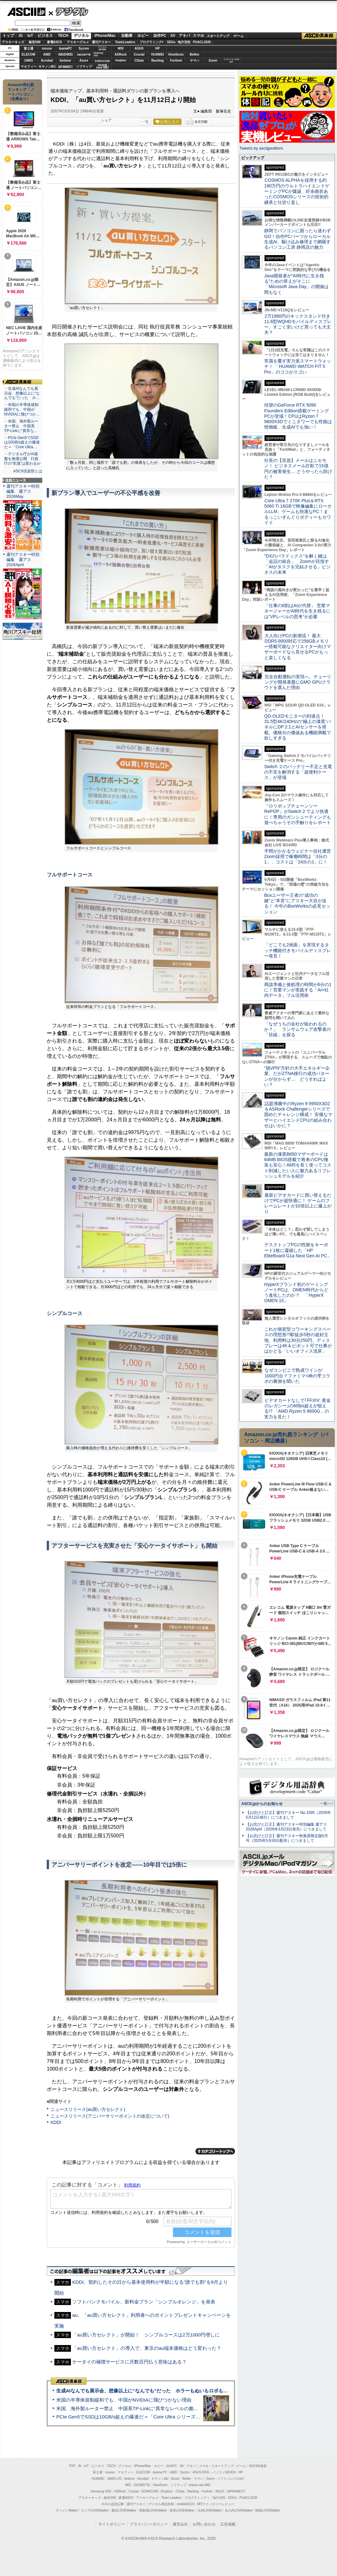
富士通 (28, 48)
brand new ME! (199, 2485)
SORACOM (149, 2491)
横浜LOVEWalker (124, 2510)
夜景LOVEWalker (182, 2510)
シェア (106, 120)
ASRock (120, 54)
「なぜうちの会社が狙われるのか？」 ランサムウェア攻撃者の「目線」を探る (297, 1029)
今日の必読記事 (112, 2504)
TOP (72, 2466)
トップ (8, 35)
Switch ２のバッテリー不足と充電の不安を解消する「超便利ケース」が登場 (298, 772)
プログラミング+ (152, 42)
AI (21, 35)
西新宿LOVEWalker (153, 2510)
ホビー (143, 35)
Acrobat (47, 60)
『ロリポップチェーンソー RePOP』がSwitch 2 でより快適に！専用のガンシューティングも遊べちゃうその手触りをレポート (297, 814)
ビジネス (45, 35)
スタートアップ (218, 36)
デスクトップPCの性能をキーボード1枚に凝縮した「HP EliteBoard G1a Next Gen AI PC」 (298, 1250)
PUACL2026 (202, 42)
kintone (65, 60)
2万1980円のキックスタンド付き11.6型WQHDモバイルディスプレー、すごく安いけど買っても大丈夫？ (298, 324)
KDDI (56, 2122)
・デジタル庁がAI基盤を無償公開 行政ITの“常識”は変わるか (22, 459)
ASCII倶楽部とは (27, 471)
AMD (47, 54)
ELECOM (28, 54)
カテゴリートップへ (215, 2151)
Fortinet (176, 60)
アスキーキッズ (13, 42)
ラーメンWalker (67, 2510)
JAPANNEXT (65, 66)
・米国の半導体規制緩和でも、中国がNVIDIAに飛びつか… (22, 409)
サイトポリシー (111, 2524)
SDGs (171, 42)
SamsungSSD (98, 54)
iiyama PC (160, 2472)
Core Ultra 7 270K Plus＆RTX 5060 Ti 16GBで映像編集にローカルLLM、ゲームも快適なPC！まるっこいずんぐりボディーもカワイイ (298, 511)
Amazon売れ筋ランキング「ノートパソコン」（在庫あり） (21, 92)
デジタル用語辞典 (161, 2504)
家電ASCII (54, 42)
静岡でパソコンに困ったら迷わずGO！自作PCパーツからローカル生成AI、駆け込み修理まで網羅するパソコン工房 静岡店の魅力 (297, 239)
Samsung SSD (101, 2491)
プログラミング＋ (197, 2497)
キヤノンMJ (47, 66)
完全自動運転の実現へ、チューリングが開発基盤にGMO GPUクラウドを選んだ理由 (297, 682)
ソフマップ (84, 66)
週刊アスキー (101, 42)
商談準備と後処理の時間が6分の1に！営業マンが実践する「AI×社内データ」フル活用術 (298, 990)
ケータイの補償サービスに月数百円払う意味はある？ (129, 2361)
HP (157, 48)
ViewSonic (176, 54)
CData (139, 60)
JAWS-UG (114, 2478)
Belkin (194, 54)
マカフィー (29, 66)
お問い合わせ (204, 2524)
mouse (47, 48)
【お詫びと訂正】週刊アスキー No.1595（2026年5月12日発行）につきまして (288, 1815)
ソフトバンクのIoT (231, 60)
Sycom (84, 48)
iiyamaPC (65, 48)
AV (172, 35)
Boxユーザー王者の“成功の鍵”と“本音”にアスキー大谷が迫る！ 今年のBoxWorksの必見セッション (297, 903)
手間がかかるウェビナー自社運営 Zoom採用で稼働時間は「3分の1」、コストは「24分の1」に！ (299, 857)
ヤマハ (194, 60)
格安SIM (35, 42)
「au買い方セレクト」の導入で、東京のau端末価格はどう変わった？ (146, 2348)
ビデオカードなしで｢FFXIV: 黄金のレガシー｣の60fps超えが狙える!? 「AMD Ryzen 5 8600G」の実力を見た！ (297, 1408)
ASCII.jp (26, 12)
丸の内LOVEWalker (238, 2510)
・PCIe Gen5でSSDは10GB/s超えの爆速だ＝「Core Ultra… (22, 443)
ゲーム (238, 36)
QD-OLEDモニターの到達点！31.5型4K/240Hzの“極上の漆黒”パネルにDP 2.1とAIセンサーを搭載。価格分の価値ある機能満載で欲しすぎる (297, 726)
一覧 (145, 122)
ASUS (139, 48)
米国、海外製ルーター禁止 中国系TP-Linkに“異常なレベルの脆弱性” (130, 2408)
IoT (30, 35)
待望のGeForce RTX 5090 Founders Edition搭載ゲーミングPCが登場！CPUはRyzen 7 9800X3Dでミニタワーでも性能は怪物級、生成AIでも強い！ (298, 415)
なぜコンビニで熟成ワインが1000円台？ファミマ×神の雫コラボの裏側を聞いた (297, 1376)
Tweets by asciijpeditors (261, 148)
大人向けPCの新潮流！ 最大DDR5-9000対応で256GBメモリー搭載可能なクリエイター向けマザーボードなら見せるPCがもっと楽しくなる (297, 646)
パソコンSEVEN (102, 48)
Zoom (213, 60)
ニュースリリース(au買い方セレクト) (88, 2109)
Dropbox (120, 60)
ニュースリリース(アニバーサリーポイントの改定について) (110, 2116)
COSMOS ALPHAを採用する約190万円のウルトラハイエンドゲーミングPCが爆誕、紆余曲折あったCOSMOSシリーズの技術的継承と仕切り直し (296, 191)
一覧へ (325, 1803)
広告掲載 (228, 2524)
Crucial (139, 54)
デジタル (68, 11)
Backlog (157, 60)
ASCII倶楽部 (319, 36)
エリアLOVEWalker (95, 2510)
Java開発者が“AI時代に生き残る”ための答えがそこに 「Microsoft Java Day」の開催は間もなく (296, 284)
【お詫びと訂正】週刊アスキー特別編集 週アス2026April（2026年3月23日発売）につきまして (286, 1826)
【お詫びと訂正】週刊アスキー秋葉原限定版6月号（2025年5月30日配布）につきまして (287, 1838)
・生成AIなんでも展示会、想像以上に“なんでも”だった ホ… (22, 393)
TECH (63, 35)
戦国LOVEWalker (267, 2510)
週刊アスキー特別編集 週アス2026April (22, 559)
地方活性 (184, 42)
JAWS (28, 60)
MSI (121, 48)
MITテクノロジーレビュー (215, 2504)
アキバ (184, 35)
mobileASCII (186, 2504)
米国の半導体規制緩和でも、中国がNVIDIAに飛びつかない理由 (123, 2400)
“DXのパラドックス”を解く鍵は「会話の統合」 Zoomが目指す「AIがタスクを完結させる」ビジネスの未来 (297, 564)
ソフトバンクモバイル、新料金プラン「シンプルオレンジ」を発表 (143, 2301)
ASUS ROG (65, 54)
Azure (83, 60)
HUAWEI (157, 54)
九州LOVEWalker (209, 2510)
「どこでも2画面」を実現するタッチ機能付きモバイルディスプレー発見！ (297, 950)
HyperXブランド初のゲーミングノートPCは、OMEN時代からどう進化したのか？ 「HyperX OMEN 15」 (296, 1292)
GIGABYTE (84, 54)
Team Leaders (171, 2497)
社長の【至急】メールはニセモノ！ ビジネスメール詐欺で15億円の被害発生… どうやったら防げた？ (298, 468)
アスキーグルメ (78, 42)
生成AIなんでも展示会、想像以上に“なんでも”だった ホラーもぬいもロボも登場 (144, 2390)
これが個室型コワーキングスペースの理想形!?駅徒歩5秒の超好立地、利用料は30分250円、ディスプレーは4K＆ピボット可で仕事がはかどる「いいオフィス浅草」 (298, 1340)
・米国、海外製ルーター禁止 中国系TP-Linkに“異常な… (21, 426)
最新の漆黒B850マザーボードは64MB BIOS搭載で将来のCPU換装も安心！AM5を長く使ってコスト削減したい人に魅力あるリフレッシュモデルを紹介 (297, 1165)
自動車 (127, 35)
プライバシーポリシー (149, 2524)
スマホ (198, 35)
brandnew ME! (102, 66)
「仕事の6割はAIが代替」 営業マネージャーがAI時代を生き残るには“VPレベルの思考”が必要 (297, 611)
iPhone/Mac (105, 35)
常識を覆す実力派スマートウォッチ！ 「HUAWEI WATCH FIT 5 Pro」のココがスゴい (297, 366)
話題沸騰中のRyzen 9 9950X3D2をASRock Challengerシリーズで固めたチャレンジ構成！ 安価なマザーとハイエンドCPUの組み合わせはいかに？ (298, 1114)
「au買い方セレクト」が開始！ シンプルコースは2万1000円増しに (146, 2334)
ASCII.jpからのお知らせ (262, 1804)
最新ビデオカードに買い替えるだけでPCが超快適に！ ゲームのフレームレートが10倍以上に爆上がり (298, 1203)
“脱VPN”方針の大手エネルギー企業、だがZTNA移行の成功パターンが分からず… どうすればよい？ (297, 1076)
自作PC (159, 35)
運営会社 (180, 2524)
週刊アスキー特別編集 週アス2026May (22, 491)
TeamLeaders (125, 42)
